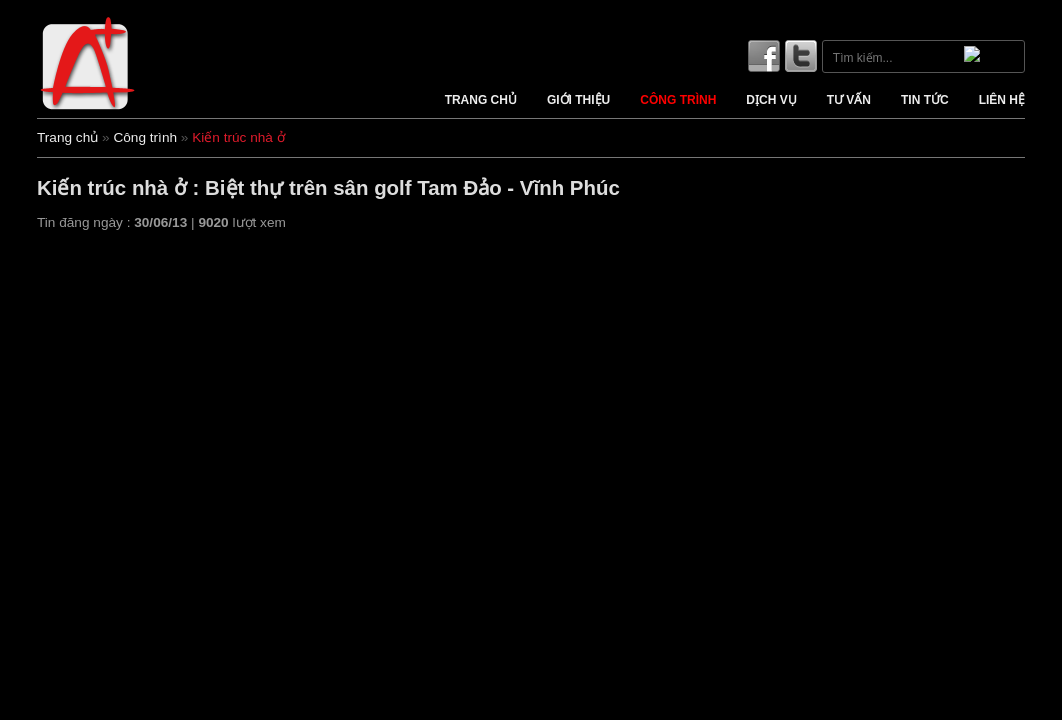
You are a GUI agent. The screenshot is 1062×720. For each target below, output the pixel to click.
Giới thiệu (578, 100)
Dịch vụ (771, 100)
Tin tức (925, 100)
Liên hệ (1002, 100)
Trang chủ (481, 100)
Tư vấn (849, 100)
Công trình (678, 100)
